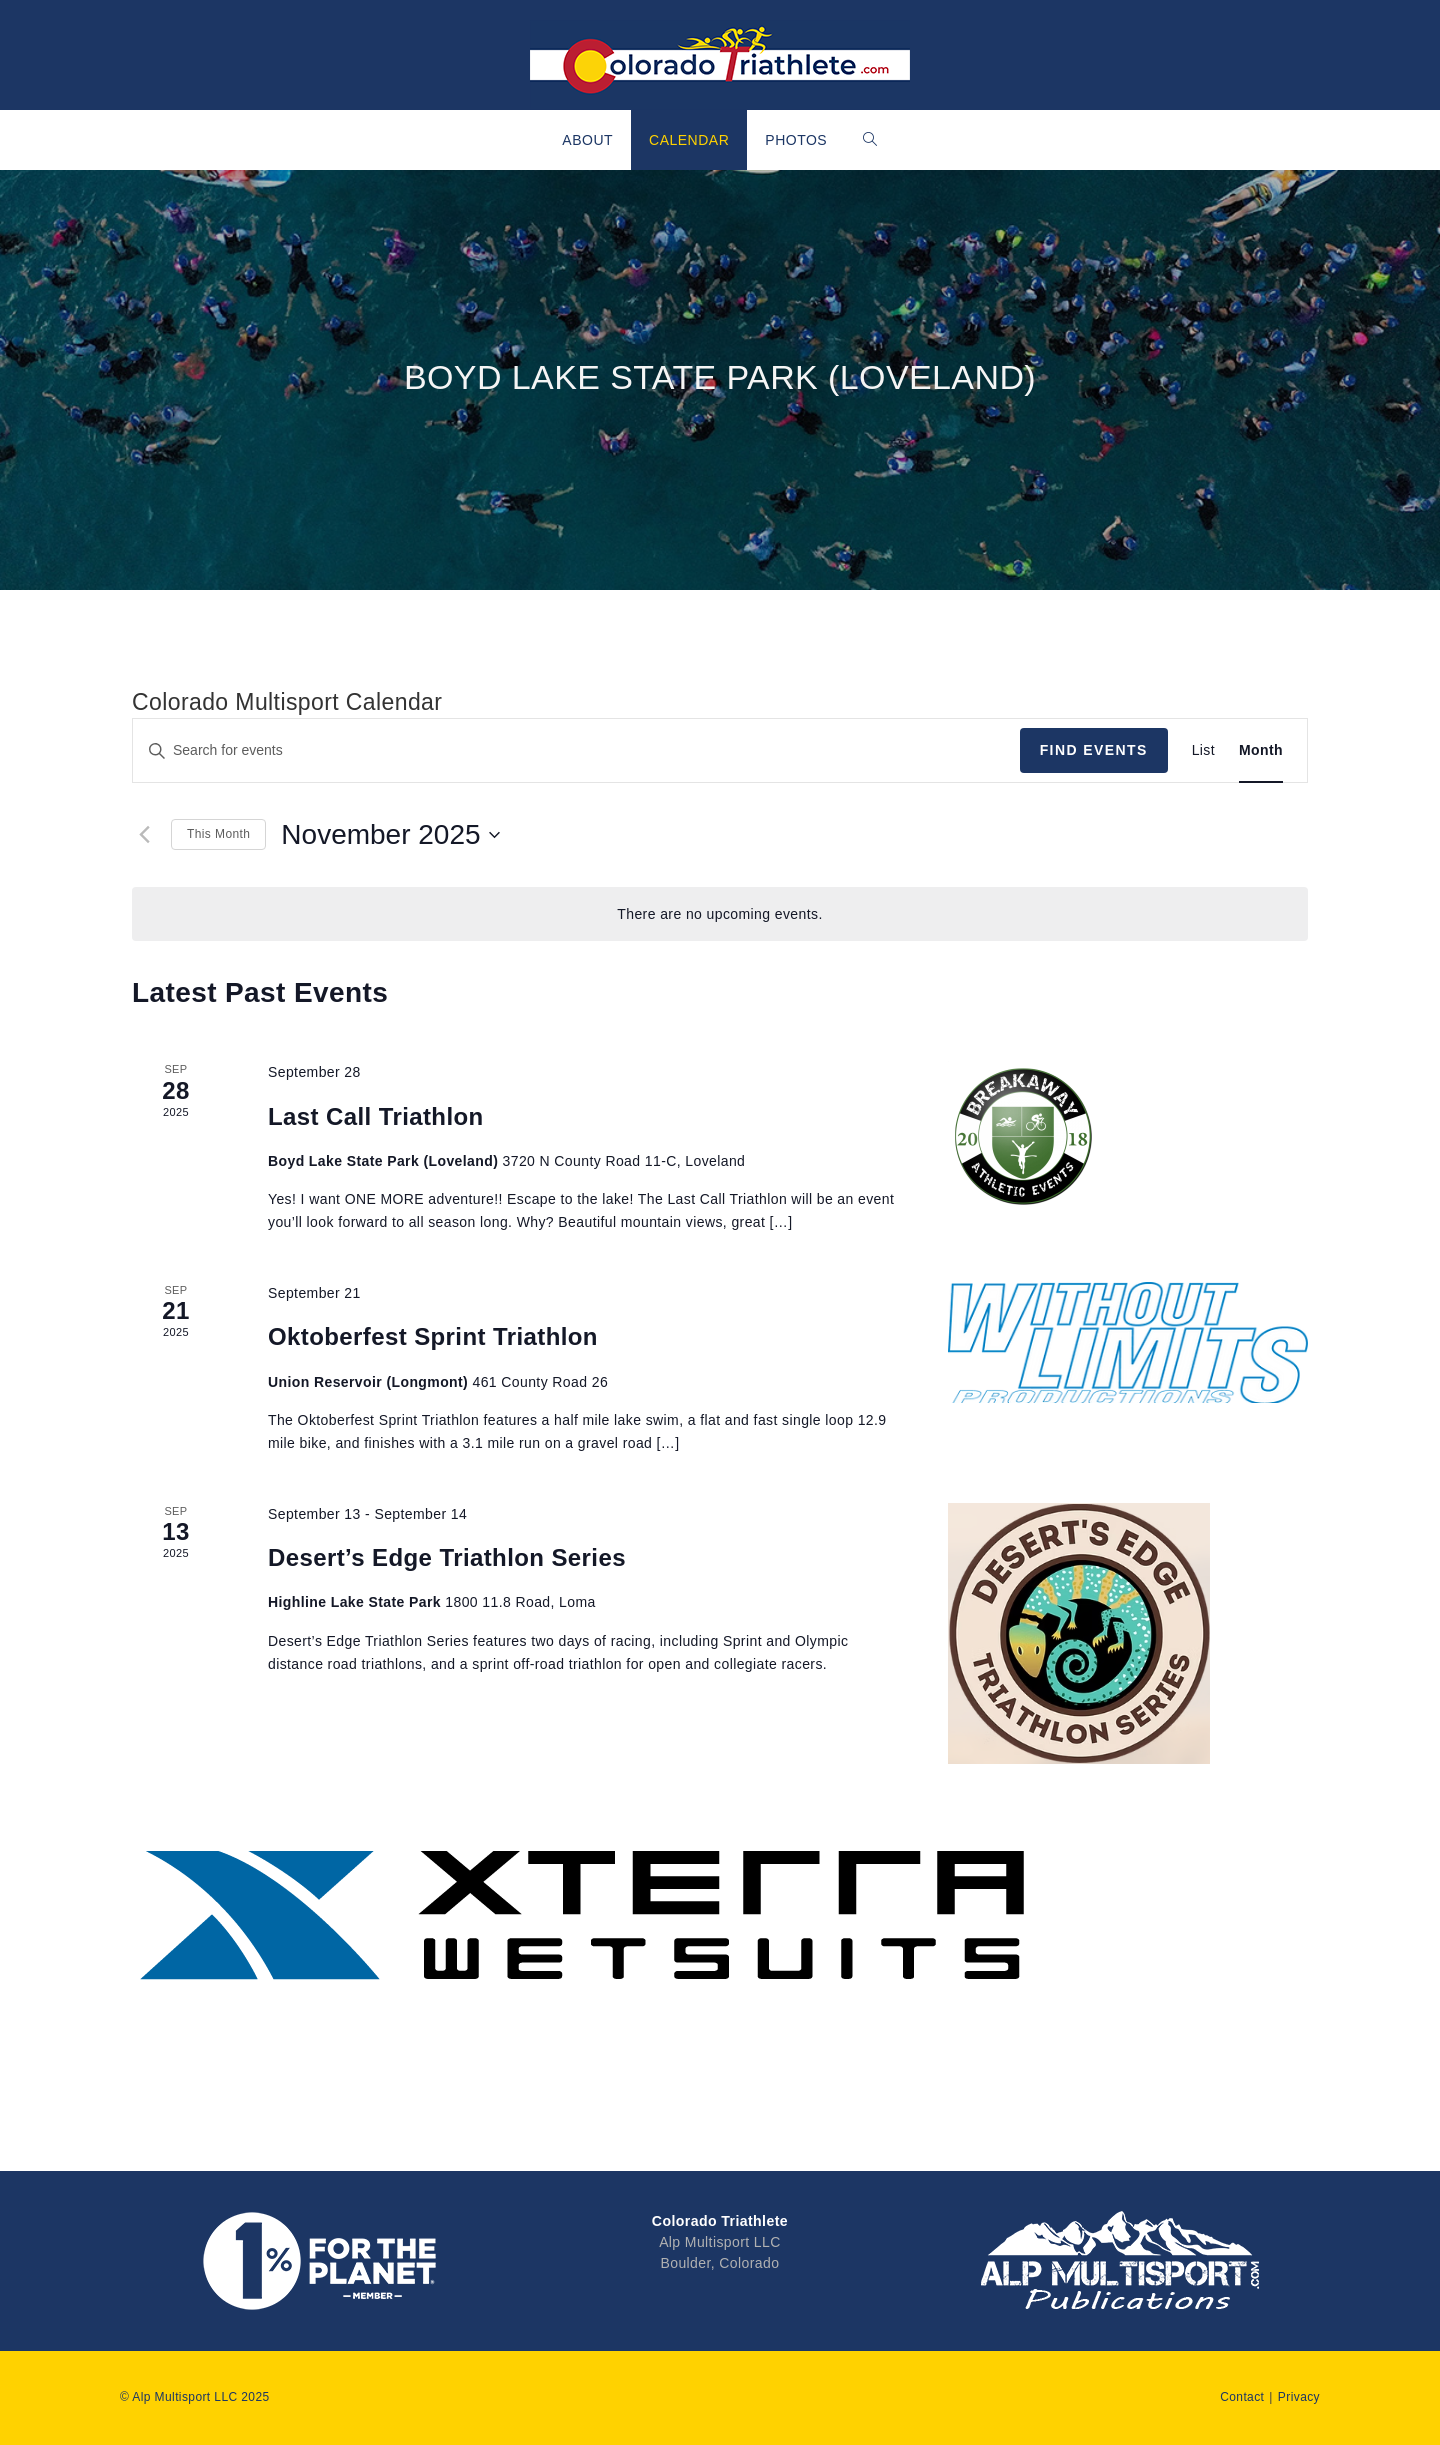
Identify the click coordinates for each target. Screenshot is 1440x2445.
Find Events (1094, 750)
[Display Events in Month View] (1261, 750)
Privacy (1299, 2397)
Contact (1242, 2397)
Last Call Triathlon (376, 1116)
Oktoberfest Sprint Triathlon (433, 1336)
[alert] (720, 914)
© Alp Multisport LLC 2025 (195, 2397)
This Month (218, 834)
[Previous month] (144, 835)
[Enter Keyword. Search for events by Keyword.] (576, 750)
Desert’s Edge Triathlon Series (447, 1557)
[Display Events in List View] (1203, 750)
